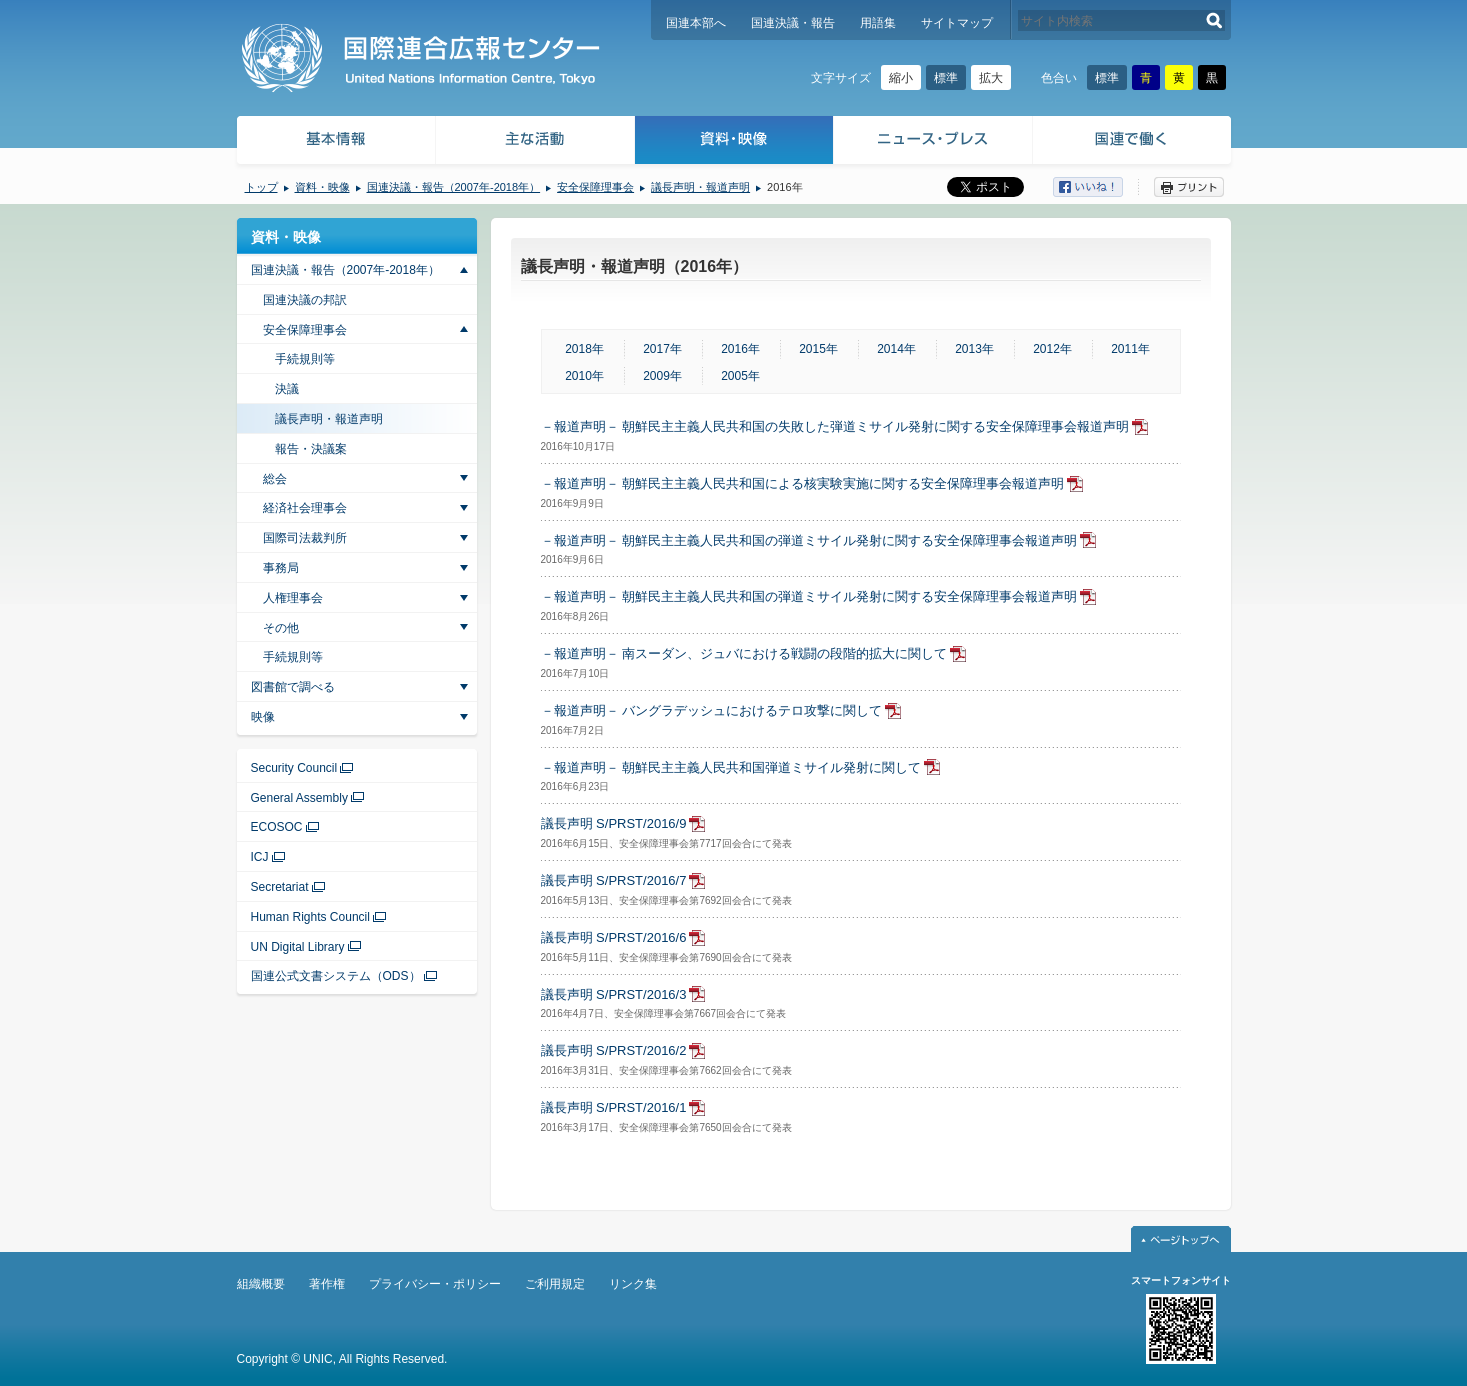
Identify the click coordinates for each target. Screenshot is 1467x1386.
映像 (263, 717)
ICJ (260, 857)
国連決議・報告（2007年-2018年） (454, 187)
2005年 (740, 376)
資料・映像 (734, 142)
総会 (275, 479)
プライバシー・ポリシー (435, 1284)
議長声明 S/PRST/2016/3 (614, 994)
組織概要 (261, 1284)
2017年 (662, 349)
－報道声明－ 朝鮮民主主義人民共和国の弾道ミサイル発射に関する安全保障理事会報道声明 (809, 540)
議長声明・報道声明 (700, 187)
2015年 (818, 349)
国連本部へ (696, 23)
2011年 (1130, 349)
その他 (281, 628)
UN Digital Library (298, 947)
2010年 (584, 376)
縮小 (901, 78)
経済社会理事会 (305, 508)
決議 (287, 389)
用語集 (878, 23)
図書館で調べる (293, 687)
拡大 (991, 78)
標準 (946, 78)
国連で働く (1133, 142)
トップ (261, 187)
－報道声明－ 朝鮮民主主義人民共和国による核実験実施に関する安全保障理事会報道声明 (803, 483)
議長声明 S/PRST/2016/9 (614, 823)
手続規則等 (305, 359)
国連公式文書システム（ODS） (336, 976)
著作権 (327, 1284)
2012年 (1052, 349)
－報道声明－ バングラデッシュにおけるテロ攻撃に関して (712, 710)
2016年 (740, 349)
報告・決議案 (311, 449)
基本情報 (335, 142)
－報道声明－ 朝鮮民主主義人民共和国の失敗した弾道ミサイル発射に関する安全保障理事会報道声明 (835, 426)
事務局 (281, 568)
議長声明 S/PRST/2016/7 (614, 880)
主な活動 (535, 142)
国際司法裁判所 (305, 538)
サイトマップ (957, 23)
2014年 (896, 349)
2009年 (662, 376)
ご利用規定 (555, 1284)
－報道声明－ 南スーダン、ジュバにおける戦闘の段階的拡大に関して (744, 653)
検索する (1214, 20)
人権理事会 (293, 598)
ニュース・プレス (933, 142)
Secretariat (280, 887)
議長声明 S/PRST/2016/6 (614, 937)
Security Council (294, 768)
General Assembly (299, 798)
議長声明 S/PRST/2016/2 (614, 1050)
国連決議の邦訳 (305, 300)
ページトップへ (1181, 1239)
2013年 (974, 349)
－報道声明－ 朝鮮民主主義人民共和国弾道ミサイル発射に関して (731, 767)
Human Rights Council (310, 917)
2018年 (584, 349)
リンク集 (633, 1284)
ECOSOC (277, 827)
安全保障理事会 (595, 187)
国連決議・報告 (793, 23)
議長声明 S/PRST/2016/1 (614, 1107)
